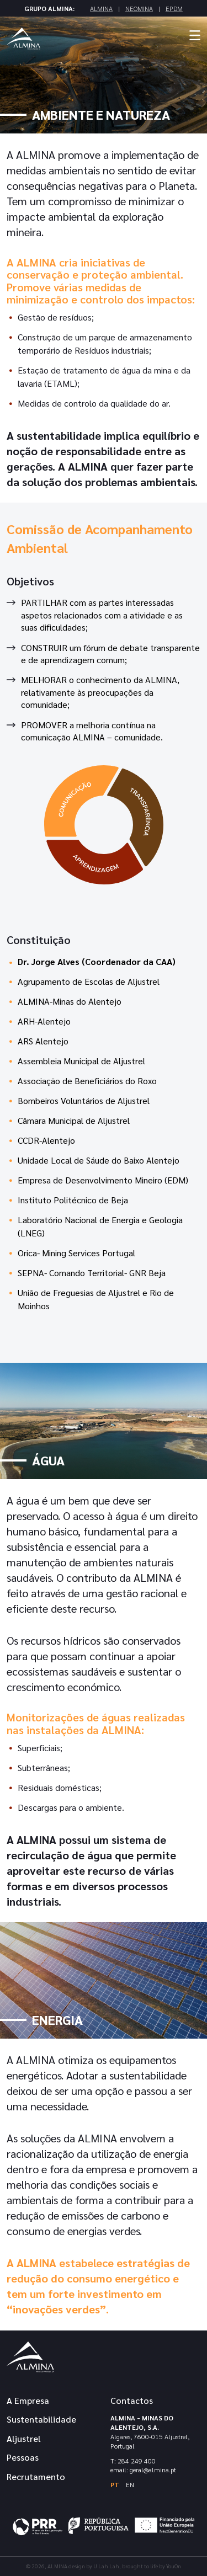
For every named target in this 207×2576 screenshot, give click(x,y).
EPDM (174, 8)
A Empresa (28, 2400)
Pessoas (23, 2457)
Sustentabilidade (41, 2419)
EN (130, 2484)
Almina (101, 8)
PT (114, 2484)
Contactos (131, 2400)
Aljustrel (24, 2438)
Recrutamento (36, 2476)
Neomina (139, 8)
